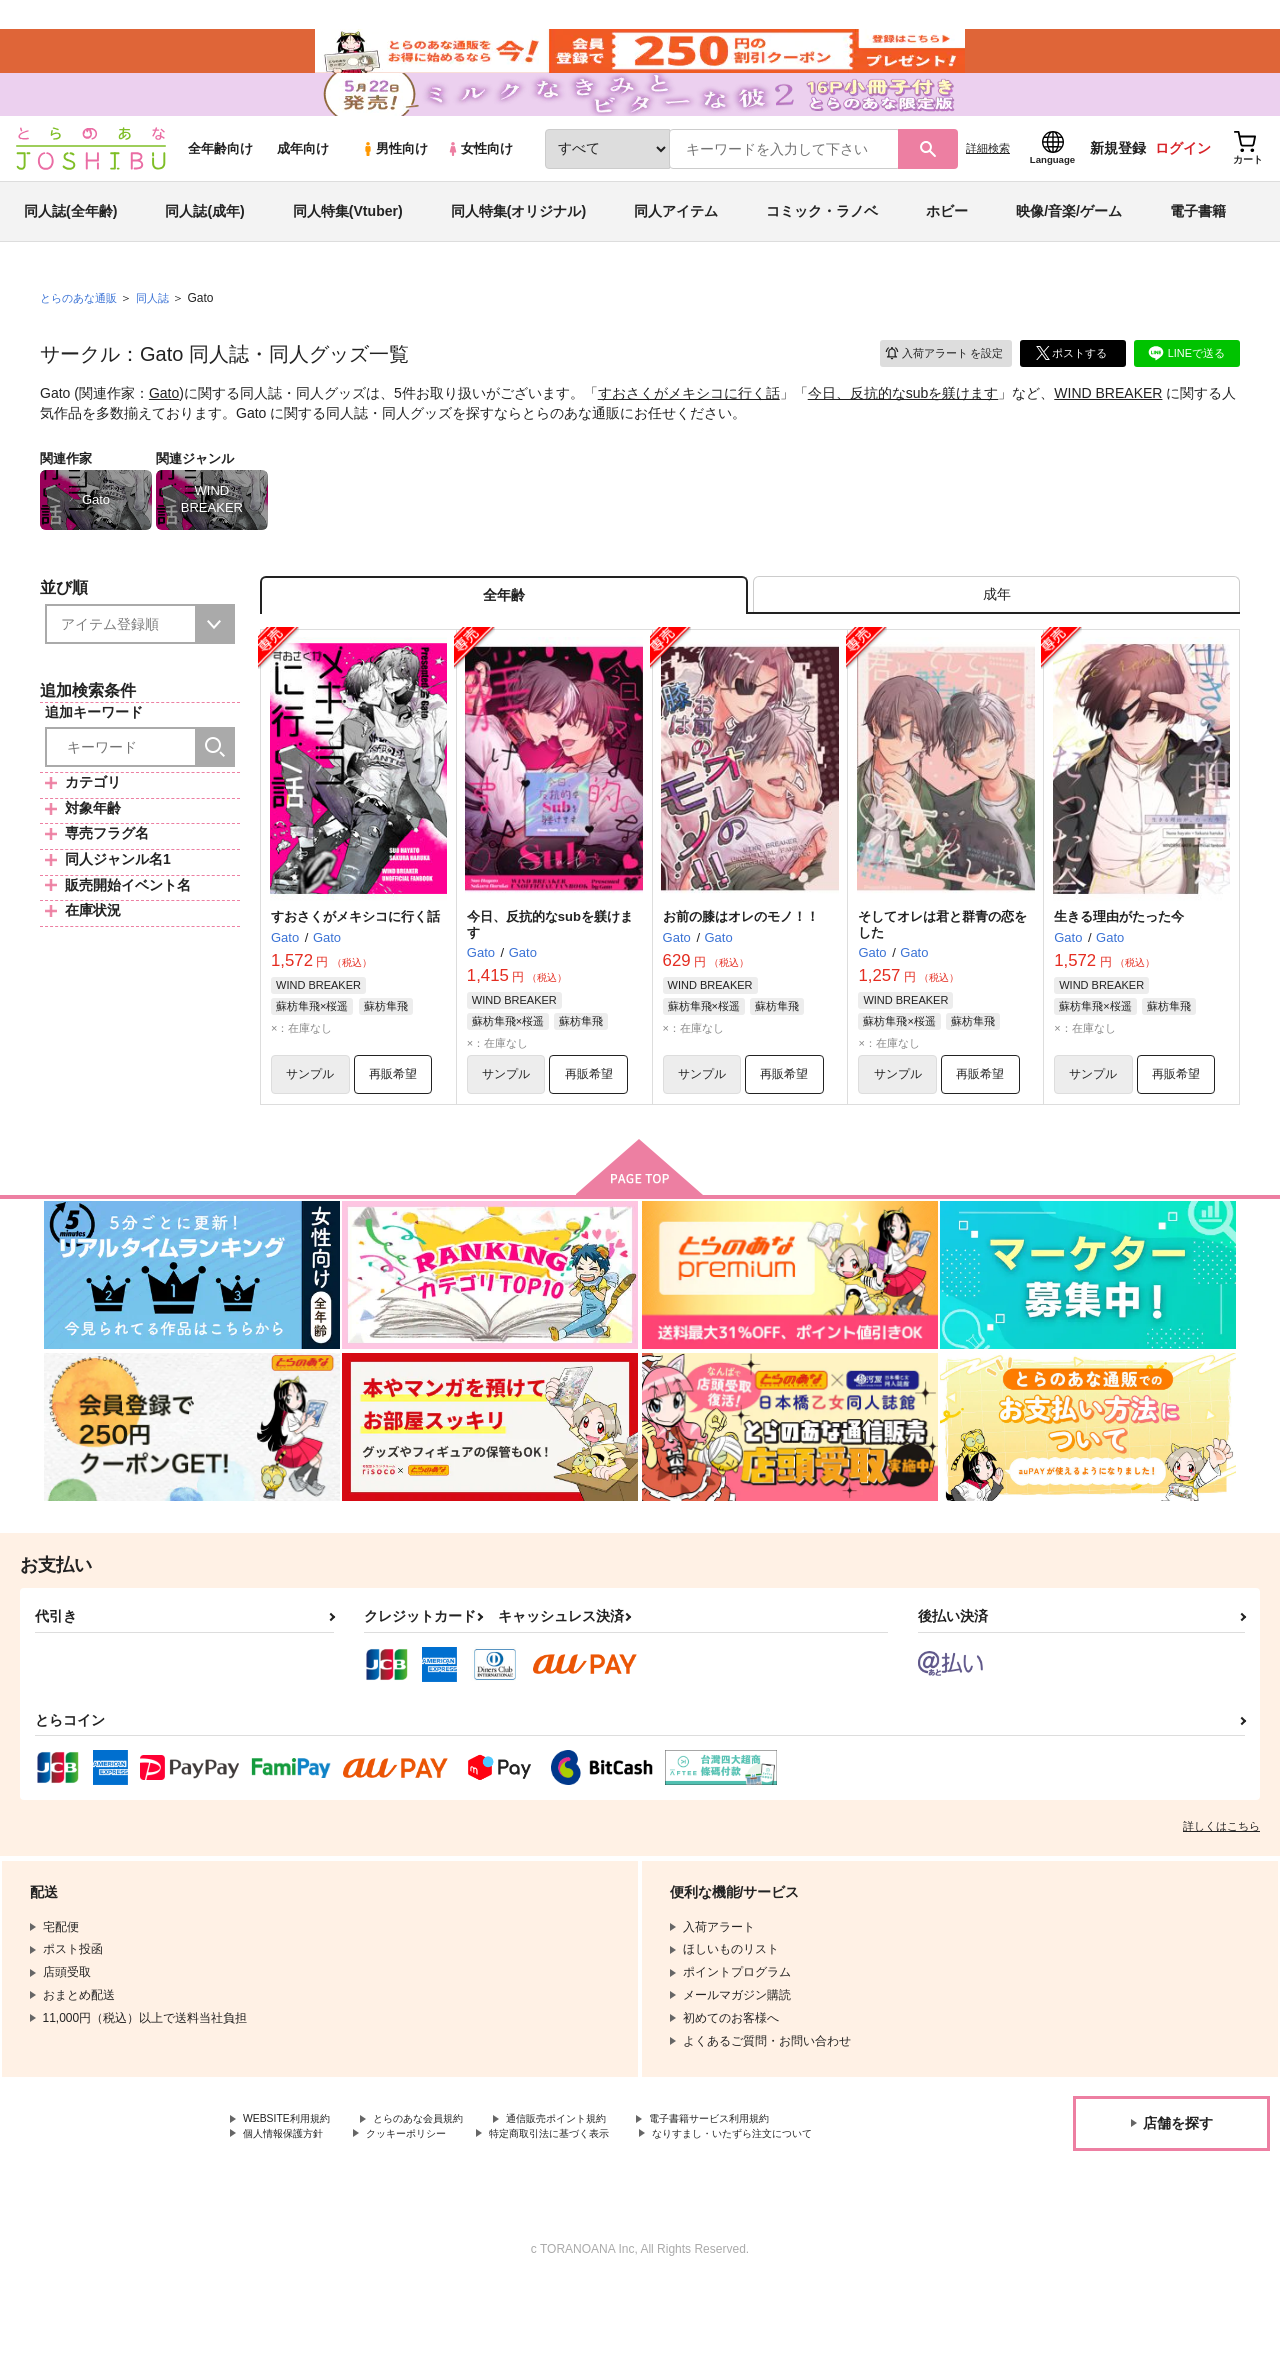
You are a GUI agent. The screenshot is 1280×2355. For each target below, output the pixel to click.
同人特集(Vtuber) (348, 244)
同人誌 (161, 331)
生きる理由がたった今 (1119, 959)
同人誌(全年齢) (70, 244)
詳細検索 (988, 181)
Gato (164, 426)
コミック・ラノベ (822, 244)
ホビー (947, 244)
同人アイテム (676, 244)
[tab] (996, 633)
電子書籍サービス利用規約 (774, 2169)
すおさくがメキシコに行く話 (689, 426)
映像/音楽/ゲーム (1069, 244)
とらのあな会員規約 (442, 2169)
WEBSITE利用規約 (294, 2169)
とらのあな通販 (82, 331)
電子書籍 (1198, 244)
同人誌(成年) (204, 244)
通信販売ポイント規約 (599, 2169)
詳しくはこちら (1221, 1875)
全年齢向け (220, 181)
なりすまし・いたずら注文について (339, 2203)
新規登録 (1118, 181)
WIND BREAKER (1108, 426)
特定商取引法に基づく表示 (593, 2186)
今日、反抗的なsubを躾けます (903, 426)
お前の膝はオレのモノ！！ (741, 959)
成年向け (303, 181)
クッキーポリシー (430, 2186)
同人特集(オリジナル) (518, 244)
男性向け (394, 181)
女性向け (479, 181)
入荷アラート (936, 384)
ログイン (1183, 181)
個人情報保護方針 (291, 2186)
